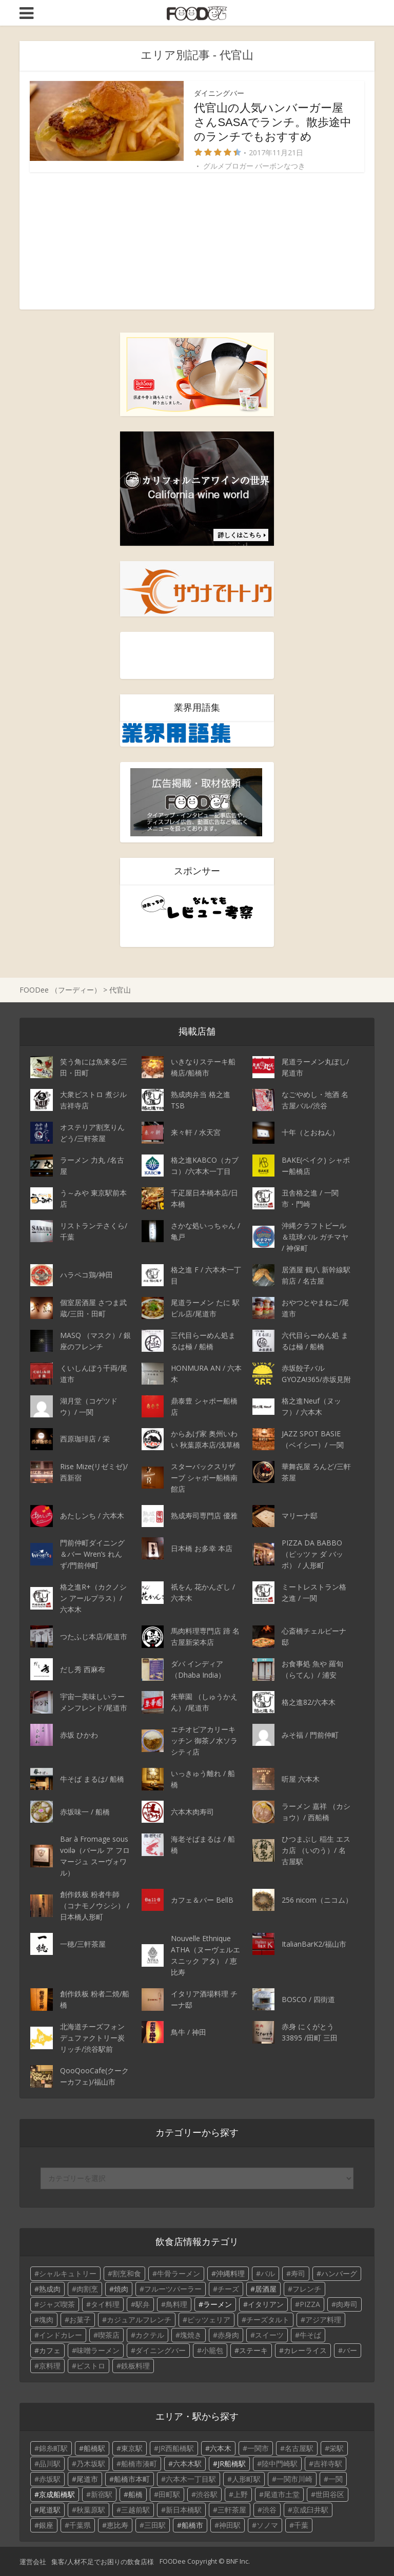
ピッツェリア (208, 2319)
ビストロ (90, 2366)
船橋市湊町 (139, 2463)
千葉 (301, 2525)
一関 (335, 2479)
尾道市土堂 (282, 2494)
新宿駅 (101, 2494)
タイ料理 (105, 2304)
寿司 (298, 2273)
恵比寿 (117, 2525)
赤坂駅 (50, 2479)
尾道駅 (50, 2510)
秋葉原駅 (90, 2510)
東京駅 (132, 2448)
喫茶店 (109, 2335)
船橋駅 (94, 2448)
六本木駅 (187, 2463)
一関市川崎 (294, 2479)
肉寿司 (347, 2304)
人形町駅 (246, 2479)
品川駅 (50, 2463)
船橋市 (192, 2525)
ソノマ (267, 2525)
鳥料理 (176, 2304)
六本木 (220, 2448)
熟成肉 (50, 2289)
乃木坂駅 (90, 2463)
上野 (240, 2494)
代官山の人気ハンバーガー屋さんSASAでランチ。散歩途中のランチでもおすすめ (272, 122)
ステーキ (253, 2350)
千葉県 (80, 2525)
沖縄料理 (230, 2273)
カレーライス (305, 2350)
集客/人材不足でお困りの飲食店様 (102, 2561)
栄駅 (336, 2448)
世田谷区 (330, 2494)
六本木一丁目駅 (191, 2479)
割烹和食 (126, 2273)
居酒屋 (266, 2289)
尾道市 (87, 2479)
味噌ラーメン (98, 2350)
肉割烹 (87, 2289)
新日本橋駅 (184, 2510)
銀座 (46, 2525)
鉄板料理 (135, 2366)
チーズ (228, 2289)
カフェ (50, 2350)
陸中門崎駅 (280, 2463)
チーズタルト (267, 2319)
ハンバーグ (339, 2273)
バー (350, 2350)
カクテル (149, 2335)
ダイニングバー (219, 93)
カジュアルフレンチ (139, 2319)
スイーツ (269, 2335)
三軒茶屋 (232, 2510)
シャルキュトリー (67, 2273)
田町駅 (169, 2494)
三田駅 (155, 2525)
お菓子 (80, 2319)
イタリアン (266, 2304)
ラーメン (217, 2304)
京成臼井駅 (310, 2510)
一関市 (258, 2448)
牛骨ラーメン (178, 2273)
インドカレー (60, 2335)
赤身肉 (228, 2335)
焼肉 (121, 2289)
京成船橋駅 (57, 2494)
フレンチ (306, 2289)
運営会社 (32, 2561)
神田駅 (230, 2525)
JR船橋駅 (232, 2463)
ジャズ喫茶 (57, 2304)
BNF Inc (237, 2561)
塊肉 (46, 2319)
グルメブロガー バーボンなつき (254, 166)
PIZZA (310, 2304)
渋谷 (269, 2510)
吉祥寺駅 (327, 2463)
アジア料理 (323, 2319)
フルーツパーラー (173, 2289)
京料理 (50, 2366)
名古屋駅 (299, 2448)
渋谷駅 (207, 2494)
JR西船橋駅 (176, 2448)
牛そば (310, 2335)
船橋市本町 (132, 2479)
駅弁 (142, 2304)
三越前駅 (135, 2510)
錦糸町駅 (53, 2448)
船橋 (135, 2494)
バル (268, 2273)
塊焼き (191, 2335)
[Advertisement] (197, 241)
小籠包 (212, 2350)
